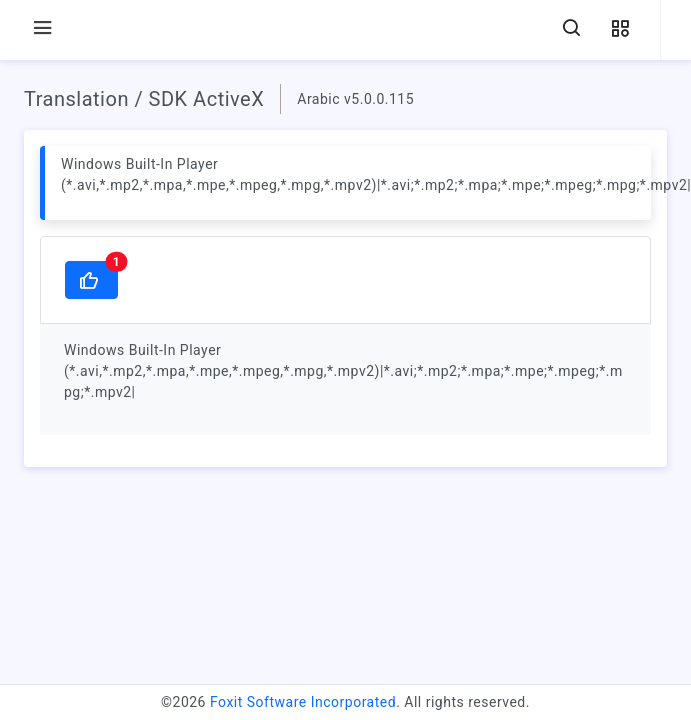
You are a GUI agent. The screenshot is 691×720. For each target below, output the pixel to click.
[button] (620, 29)
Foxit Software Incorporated (303, 702)
